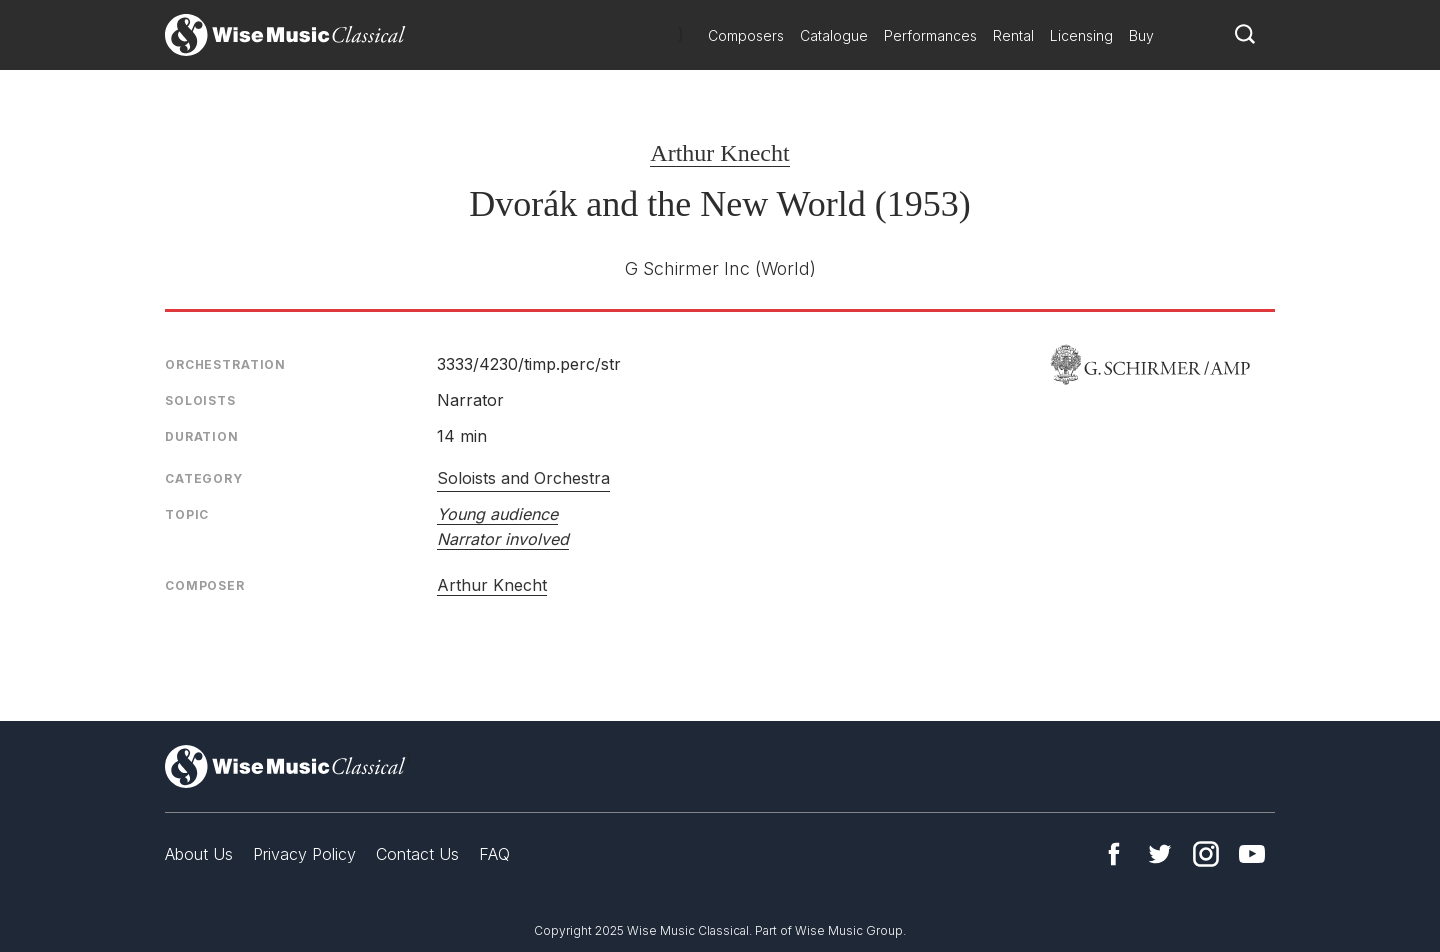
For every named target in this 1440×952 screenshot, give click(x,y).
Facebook (1114, 854)
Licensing (1081, 35)
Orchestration (225, 364)
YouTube (1252, 854)
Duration (202, 436)
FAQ (494, 854)
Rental (1013, 35)
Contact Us (417, 854)
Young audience (497, 514)
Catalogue (834, 35)
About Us (199, 854)
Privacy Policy (304, 854)
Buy (1141, 35)
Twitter (1160, 854)
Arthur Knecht (719, 153)
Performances (930, 35)
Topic (187, 514)
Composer (205, 585)
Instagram (1206, 854)
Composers (746, 35)
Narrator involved (503, 539)
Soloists (200, 400)
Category (204, 478)
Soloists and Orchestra (523, 478)
